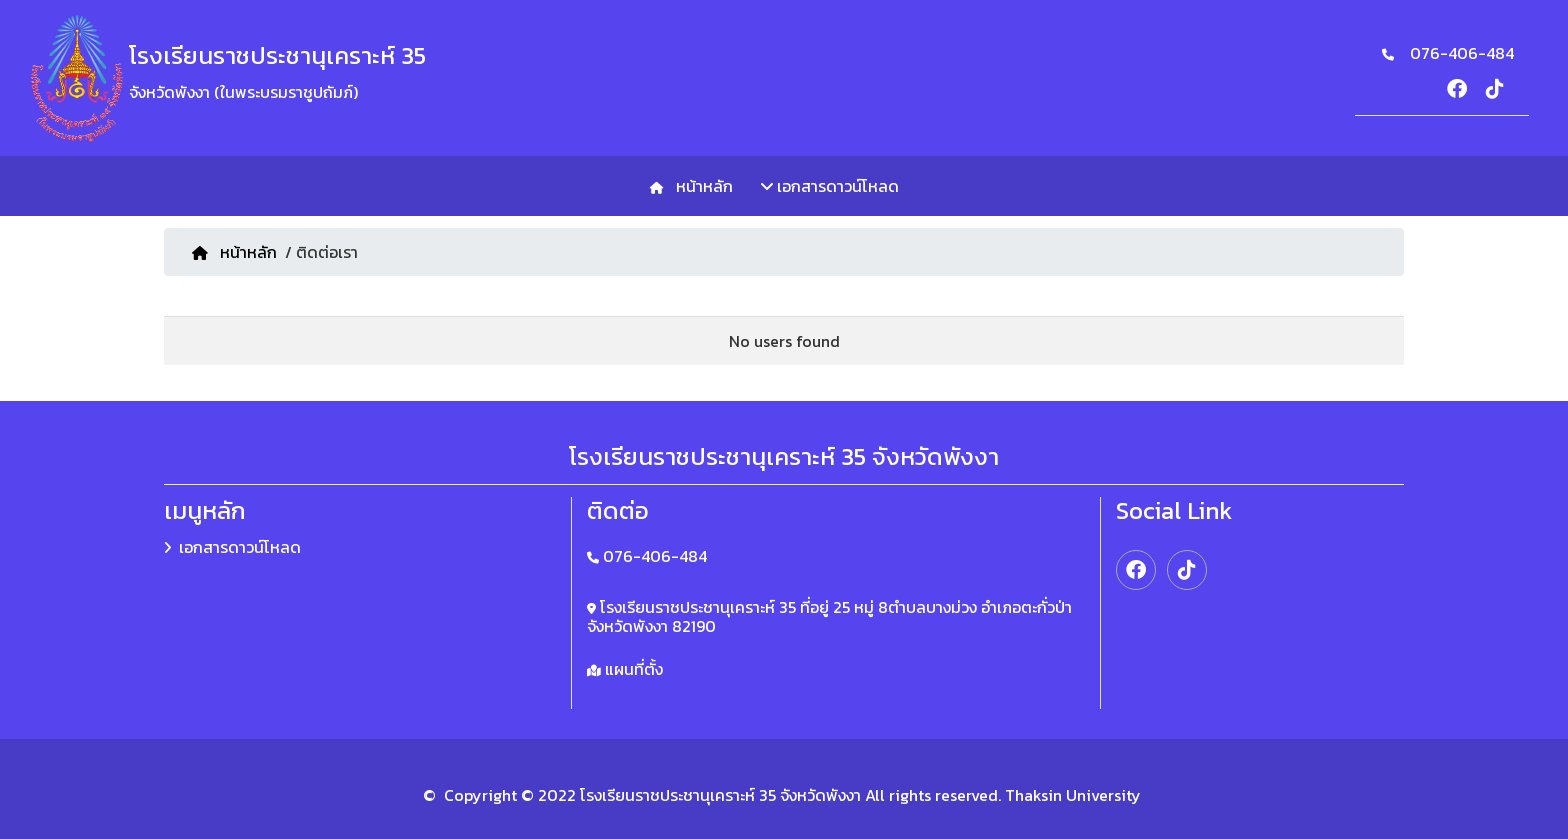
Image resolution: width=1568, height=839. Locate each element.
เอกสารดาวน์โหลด (830, 186)
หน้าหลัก (700, 186)
